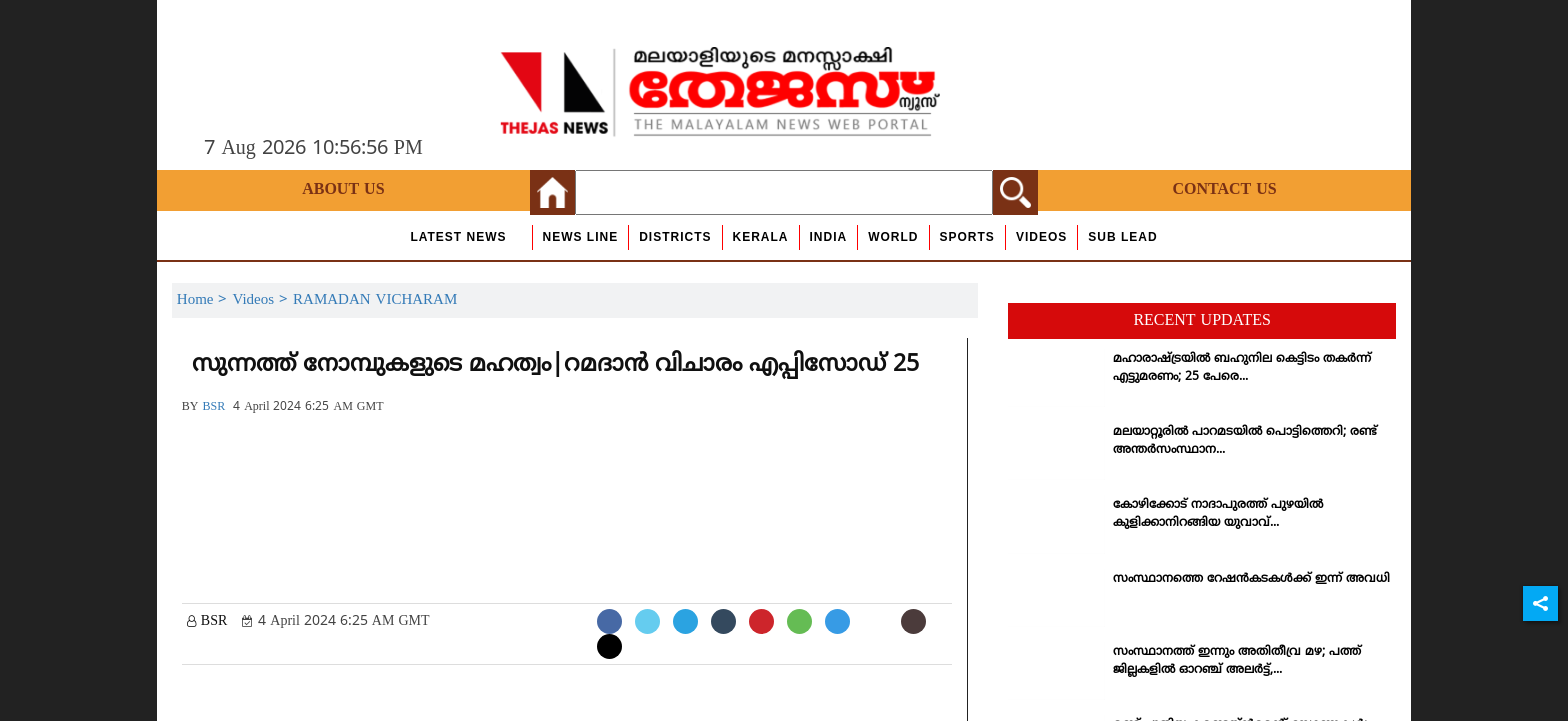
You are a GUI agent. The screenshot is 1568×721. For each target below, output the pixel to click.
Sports (967, 237)
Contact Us (1224, 190)
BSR (213, 407)
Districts (675, 237)
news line (581, 237)
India (829, 237)
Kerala (761, 237)
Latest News (458, 237)
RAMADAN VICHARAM (375, 300)
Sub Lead (1122, 237)
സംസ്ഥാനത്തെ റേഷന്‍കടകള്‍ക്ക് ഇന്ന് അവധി (1251, 579)
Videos (1041, 237)
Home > (205, 300)
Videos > (262, 300)
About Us (343, 190)
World (893, 237)
